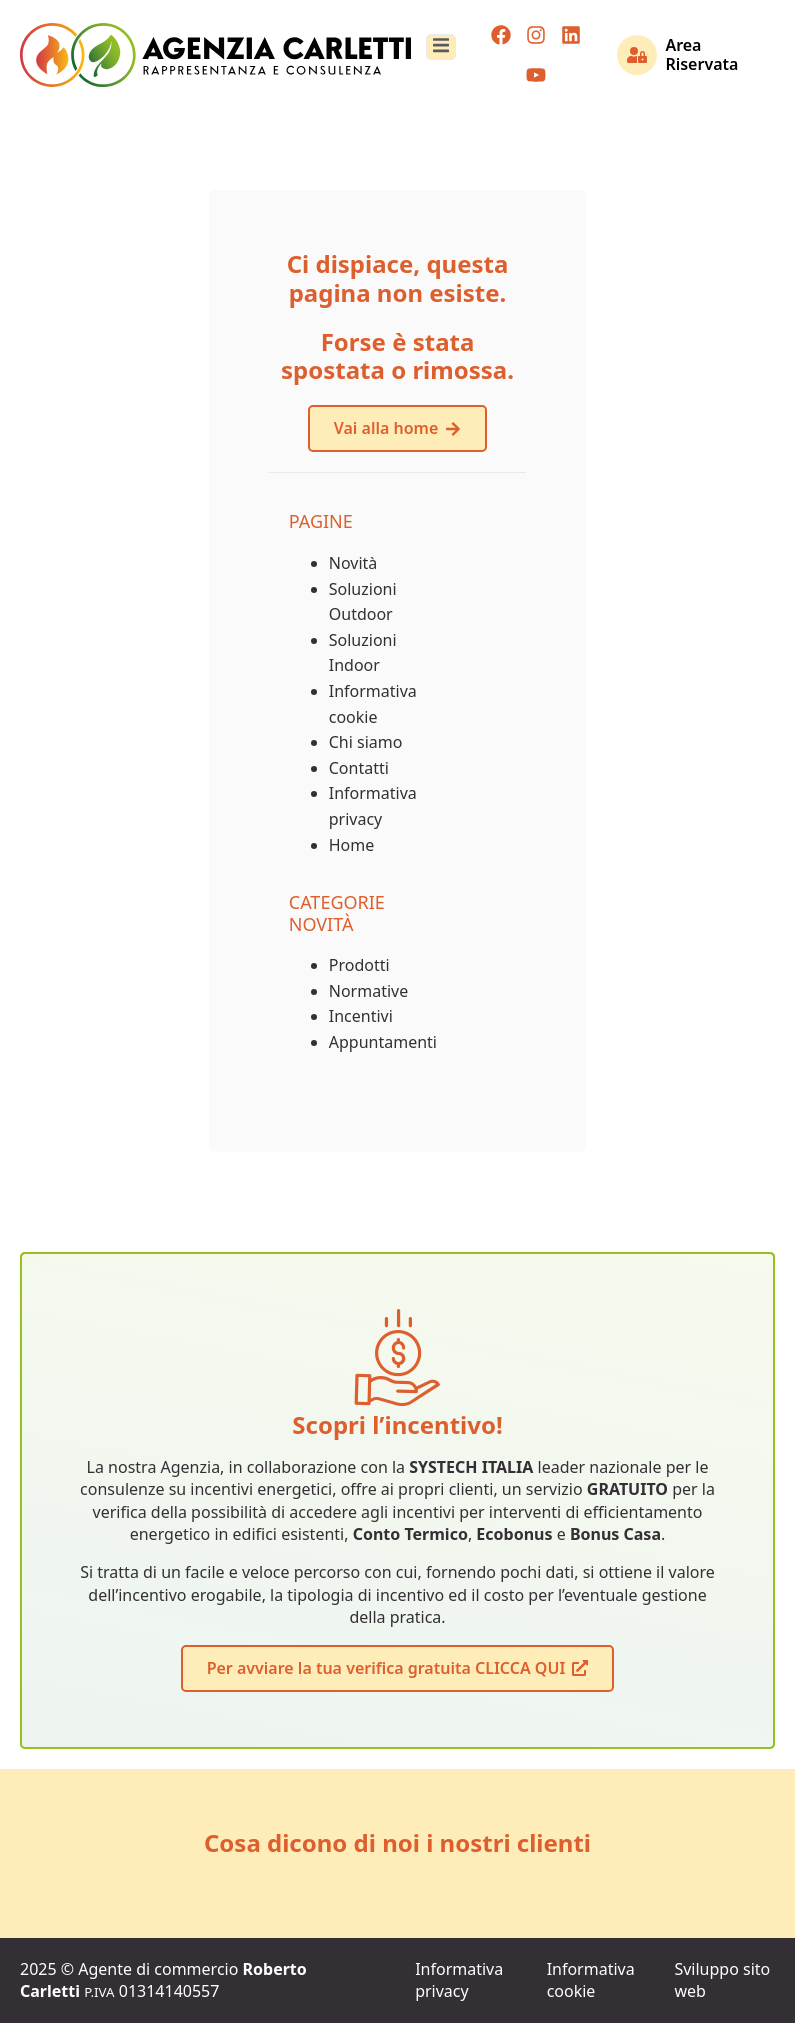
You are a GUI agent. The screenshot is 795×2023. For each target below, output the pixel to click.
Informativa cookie (591, 1980)
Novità (353, 563)
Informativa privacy (459, 1980)
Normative (368, 991)
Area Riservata (701, 54)
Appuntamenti (383, 1042)
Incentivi (361, 1016)
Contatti (359, 768)
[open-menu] (441, 47)
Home (352, 845)
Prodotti (359, 965)
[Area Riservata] (637, 55)
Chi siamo (366, 742)
